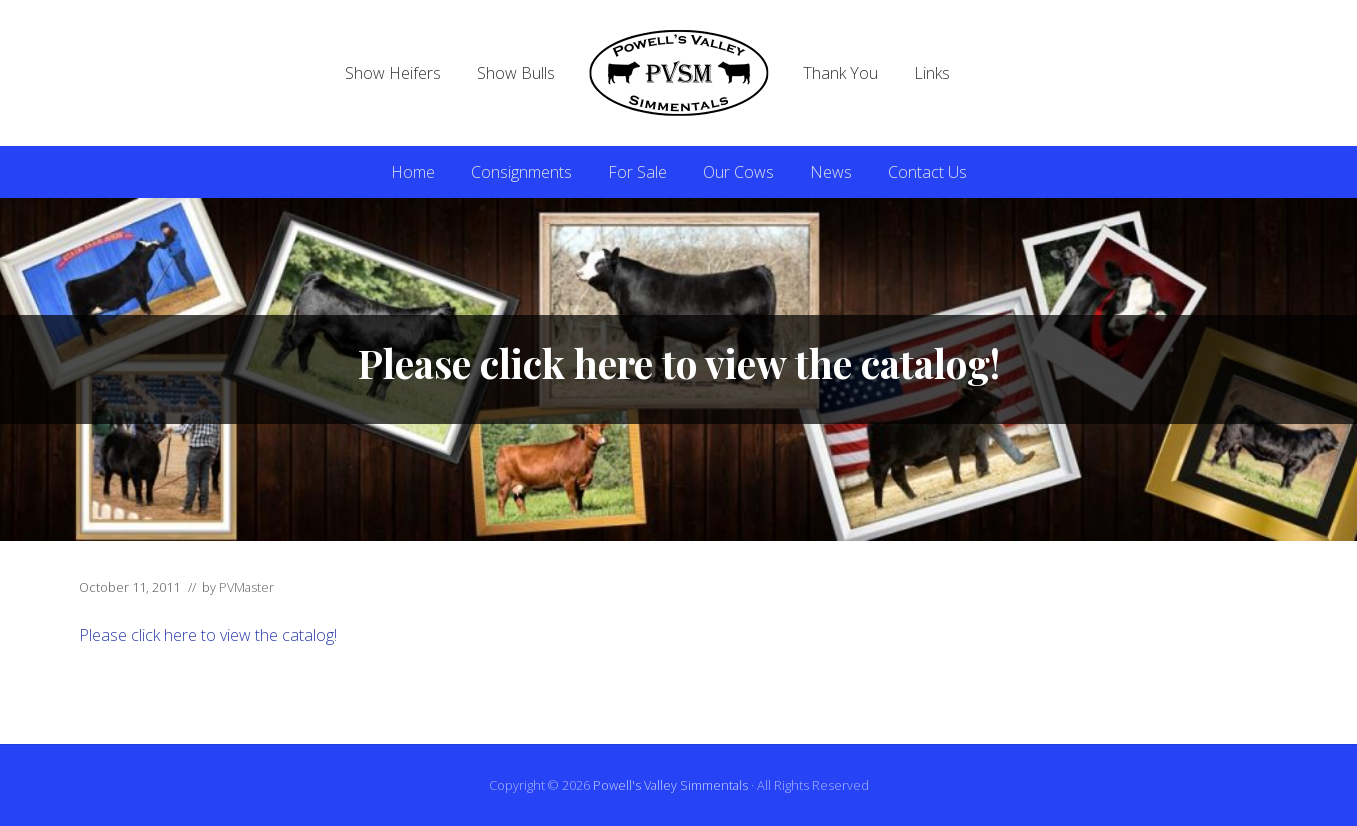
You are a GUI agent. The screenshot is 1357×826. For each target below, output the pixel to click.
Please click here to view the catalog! (208, 635)
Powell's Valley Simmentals (670, 785)
